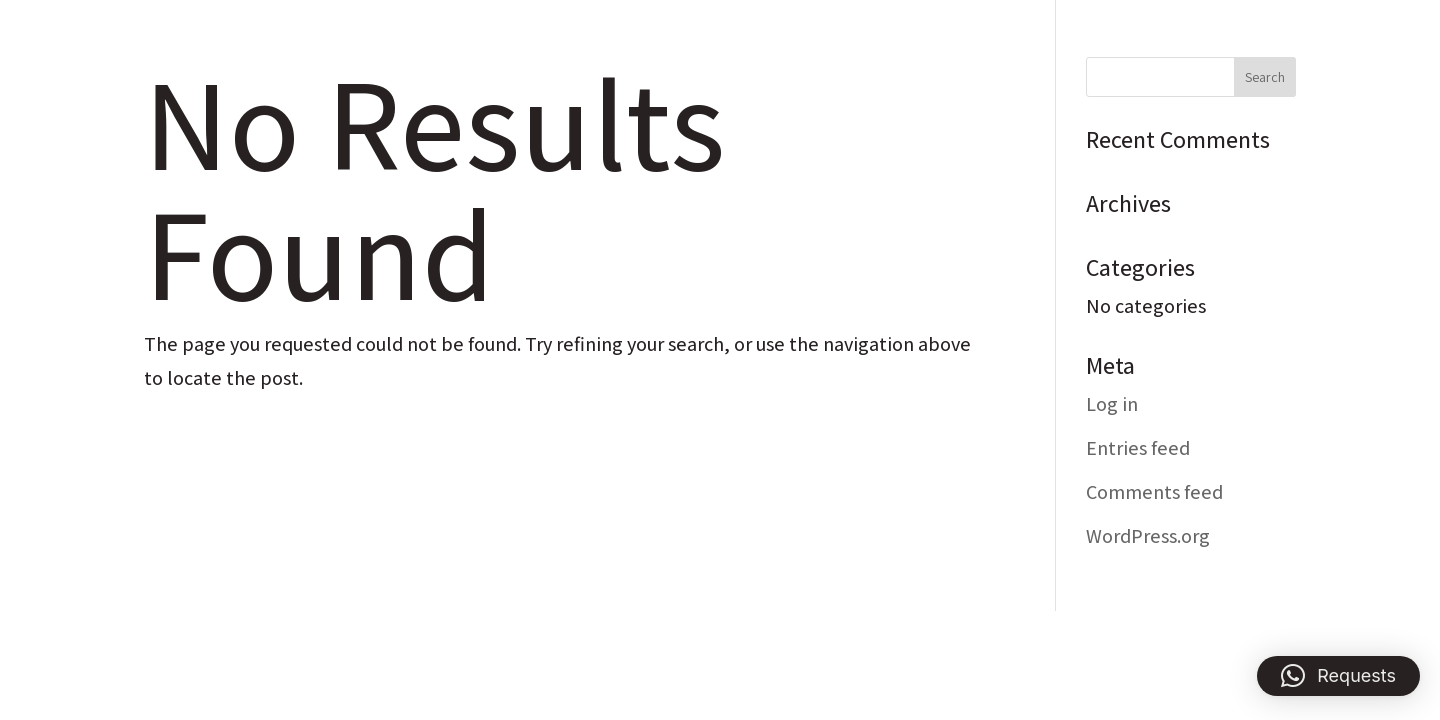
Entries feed (1138, 448)
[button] (1338, 676)
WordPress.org (1148, 536)
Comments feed (1154, 492)
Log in (1112, 404)
